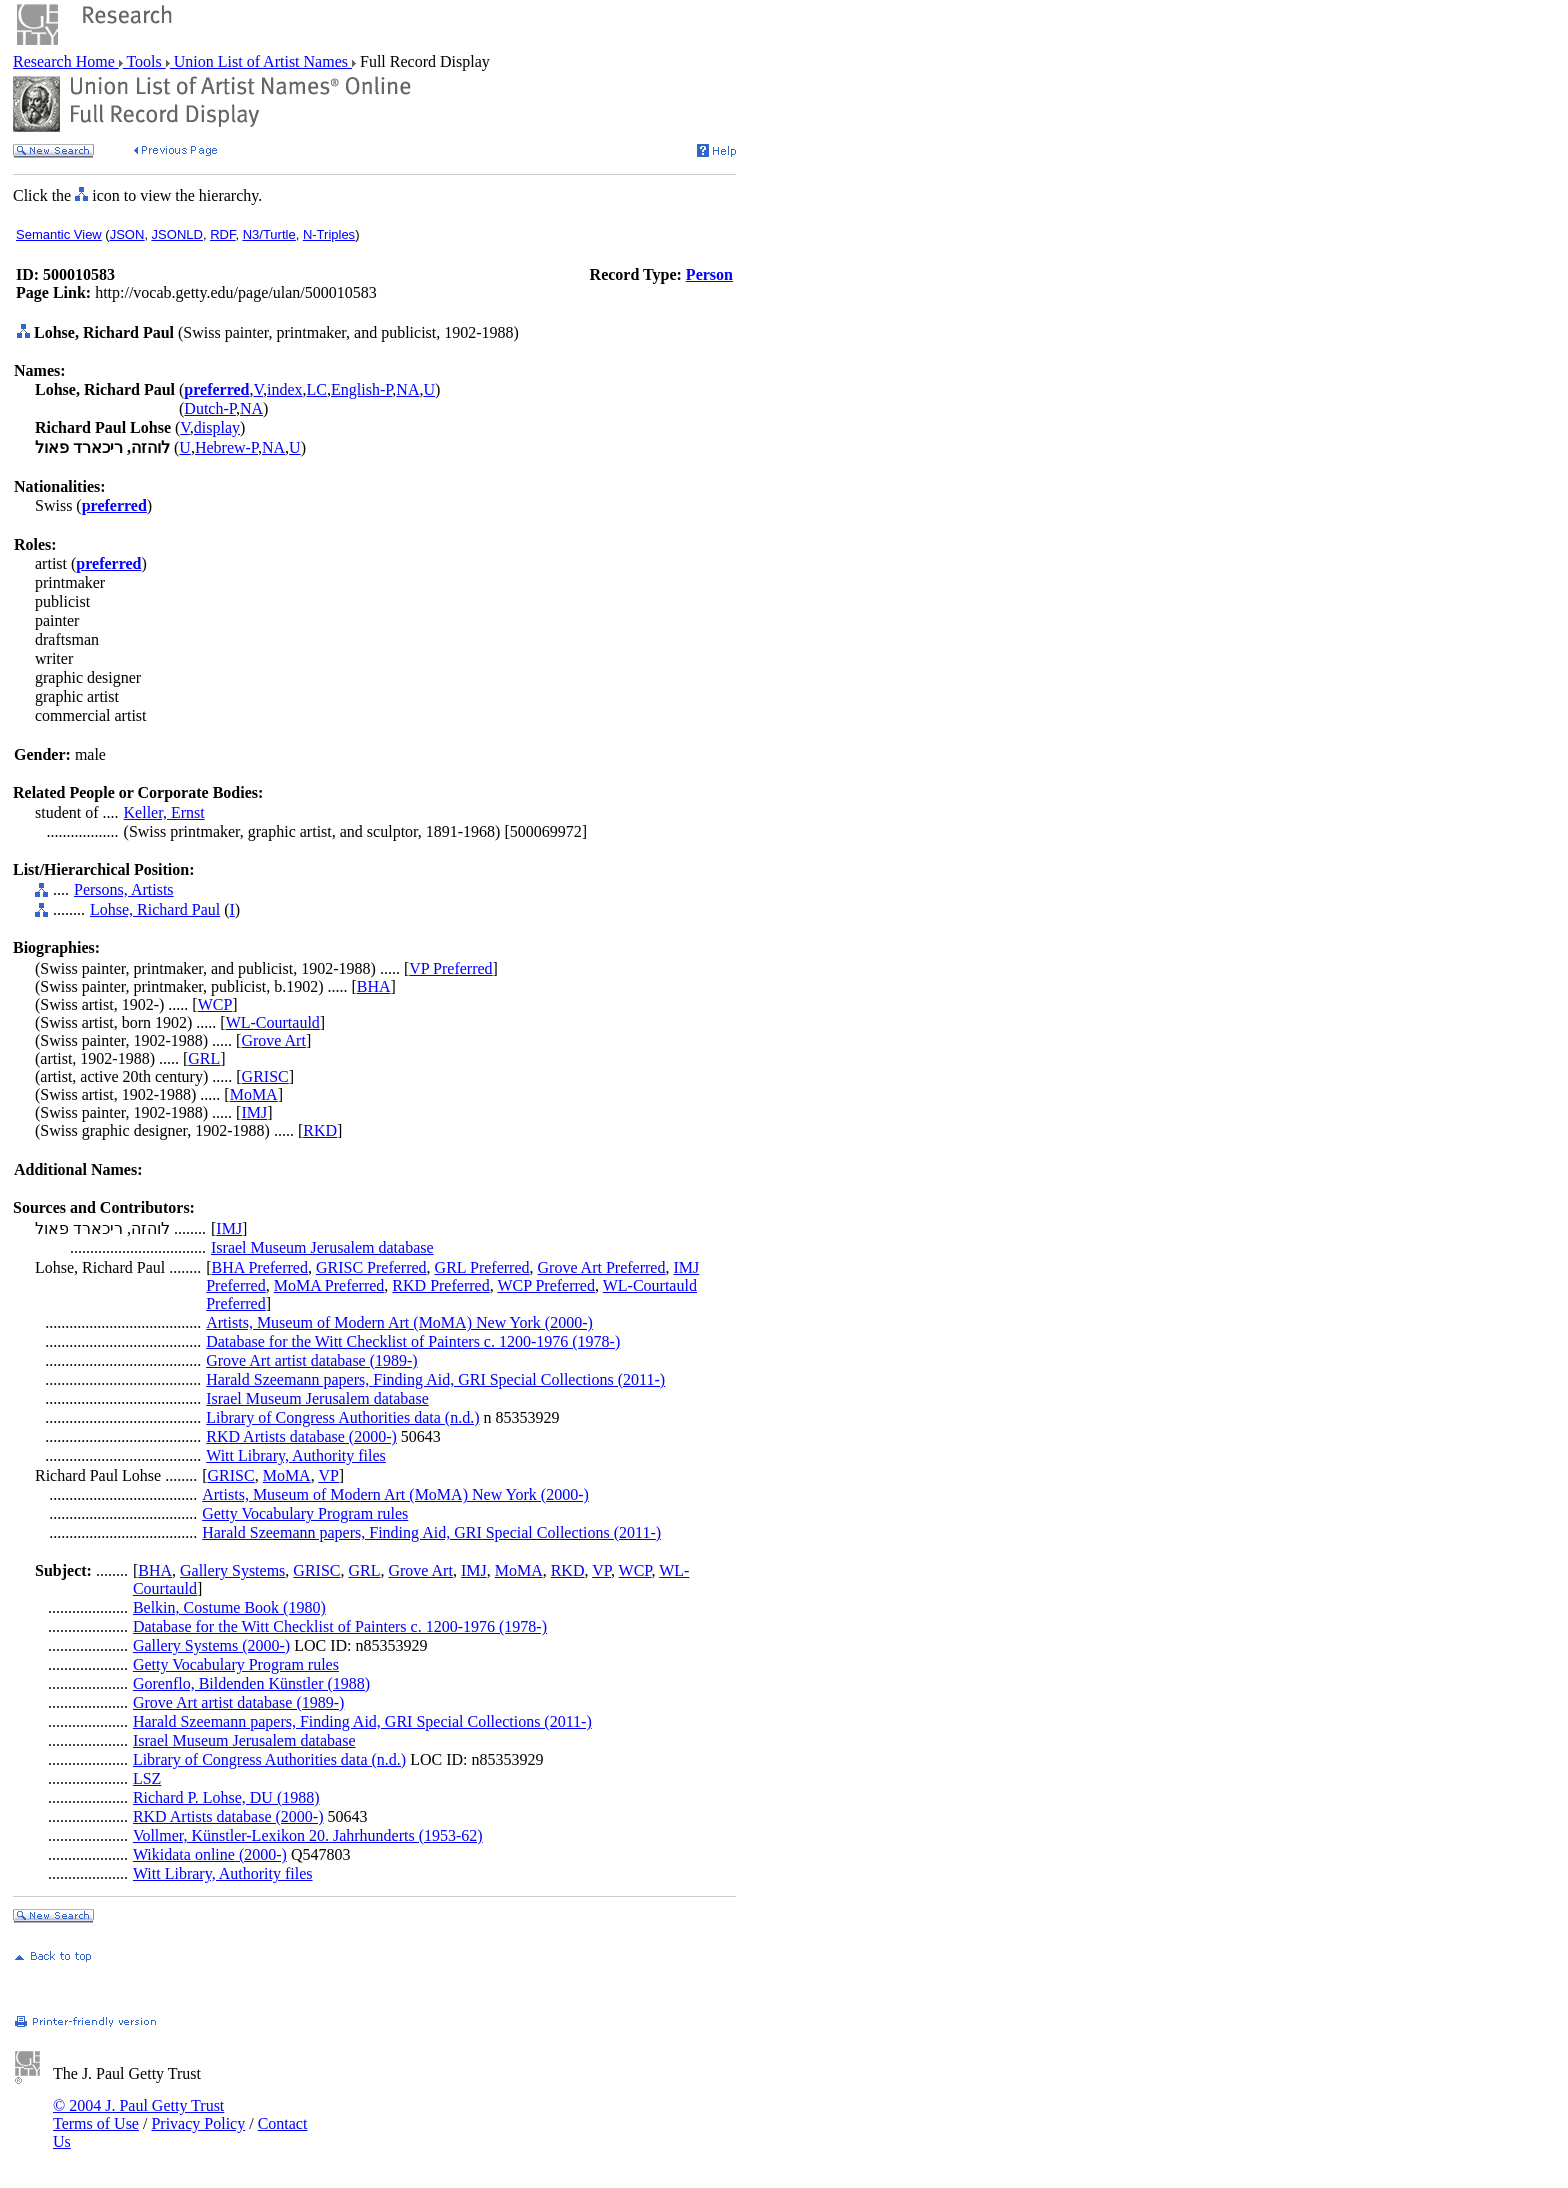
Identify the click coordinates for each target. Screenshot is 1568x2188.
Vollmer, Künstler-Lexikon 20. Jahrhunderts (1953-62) (308, 1835)
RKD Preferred (440, 1285)
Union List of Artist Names (261, 61)
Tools (144, 61)
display (217, 427)
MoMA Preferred (329, 1285)
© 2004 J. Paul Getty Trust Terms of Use (138, 2114)
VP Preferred (450, 968)
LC (317, 389)
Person (709, 274)
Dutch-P (210, 408)
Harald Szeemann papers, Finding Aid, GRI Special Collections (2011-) (435, 1379)
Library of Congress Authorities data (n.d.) (342, 1417)
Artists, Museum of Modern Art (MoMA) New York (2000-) (399, 1322)
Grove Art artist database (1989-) (311, 1360)
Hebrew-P (226, 447)
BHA (374, 986)
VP (328, 1475)
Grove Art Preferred (602, 1267)
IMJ (254, 1112)
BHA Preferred (260, 1267)
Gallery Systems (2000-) (211, 1645)
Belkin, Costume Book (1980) (229, 1607)
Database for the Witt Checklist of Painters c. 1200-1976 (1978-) (413, 1341)
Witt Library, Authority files (296, 1455)
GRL (204, 1058)
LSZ (147, 1778)
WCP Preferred (546, 1285)
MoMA (254, 1094)
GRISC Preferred (371, 1267)
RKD (320, 1130)
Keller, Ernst (164, 812)
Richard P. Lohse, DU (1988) (226, 1797)
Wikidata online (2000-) (210, 1854)
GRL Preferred (482, 1267)
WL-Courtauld (273, 1022)
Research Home (66, 61)
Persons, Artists (124, 889)
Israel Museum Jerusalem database (322, 1247)
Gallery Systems (232, 1570)
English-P (361, 389)
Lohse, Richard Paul (155, 909)
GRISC (265, 1076)
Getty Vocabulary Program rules (305, 1513)
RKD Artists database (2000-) (301, 1436)
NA (407, 389)
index (285, 389)
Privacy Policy (198, 2123)
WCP (215, 1004)
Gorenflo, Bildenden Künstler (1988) (251, 1683)
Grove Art (273, 1040)
